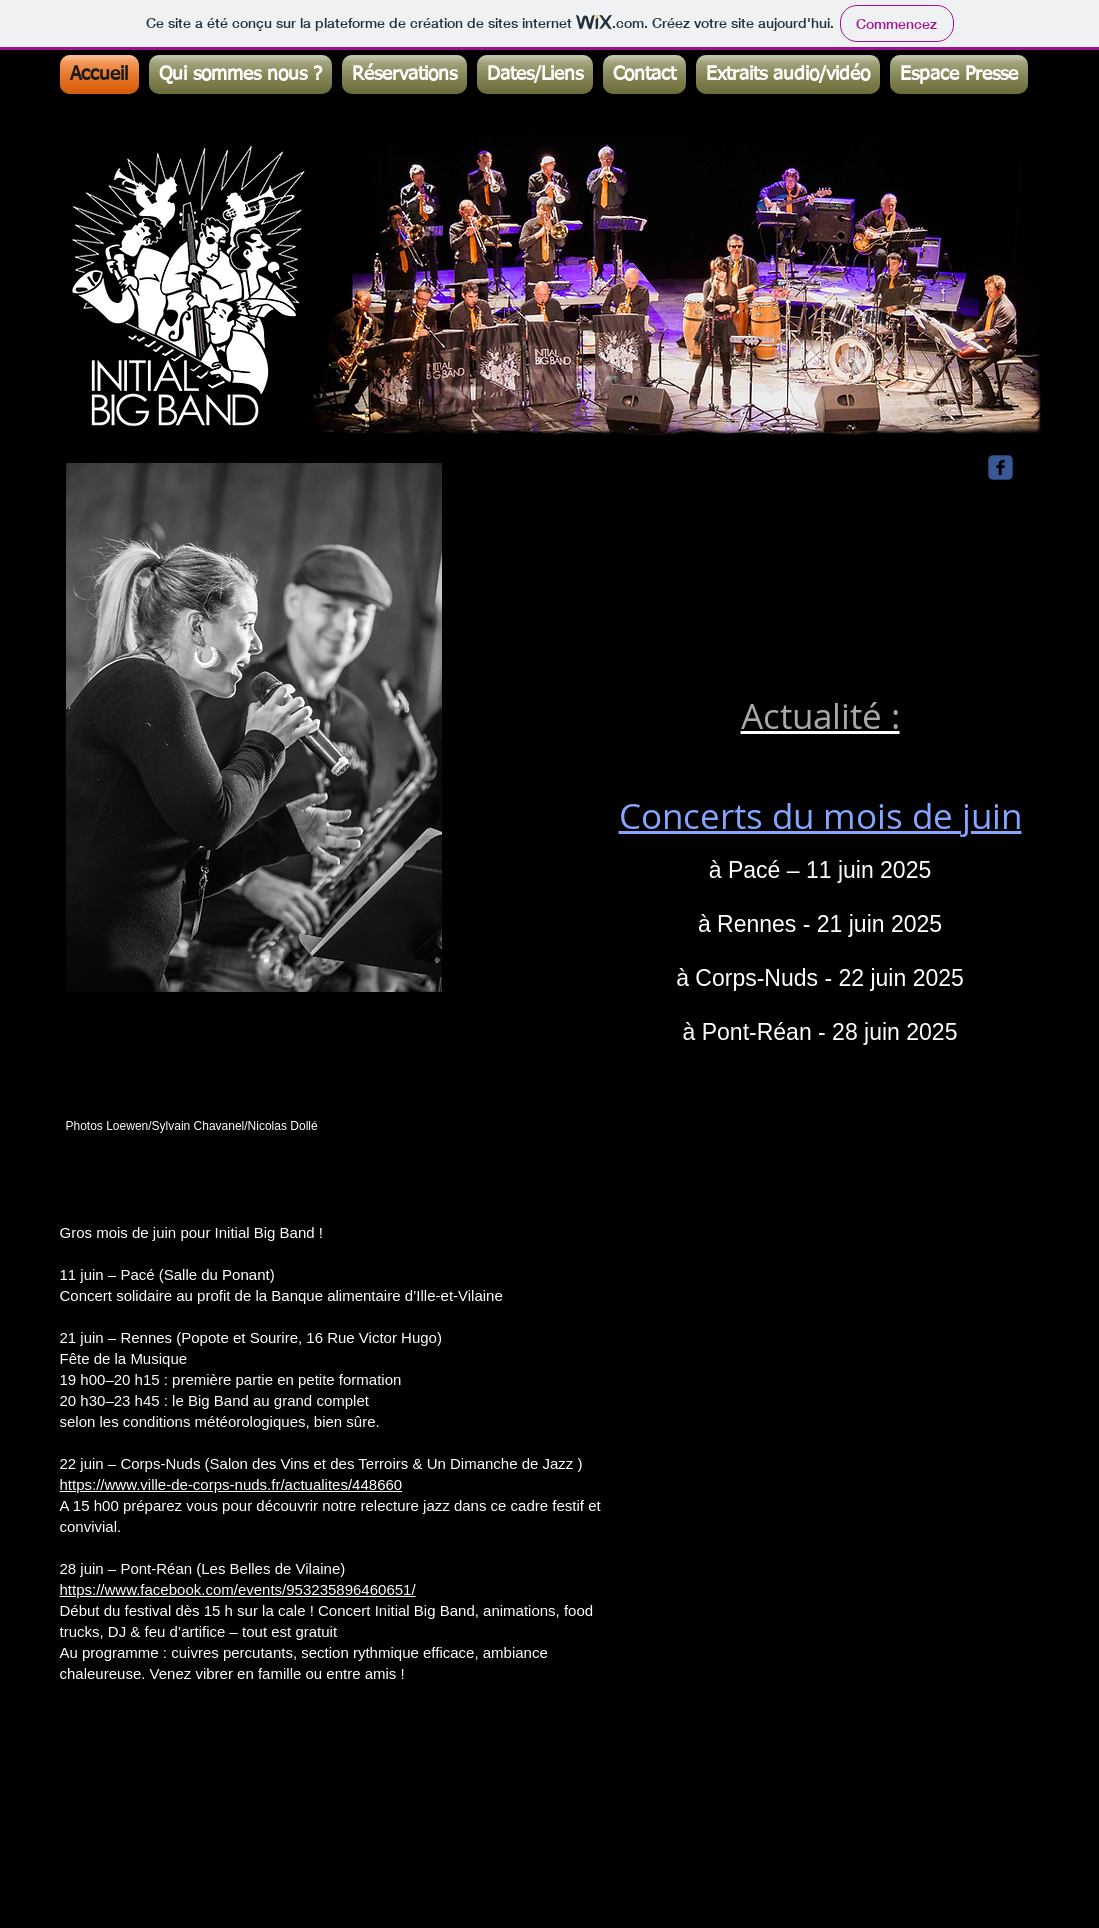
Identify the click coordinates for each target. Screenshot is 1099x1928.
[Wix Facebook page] (1000, 467)
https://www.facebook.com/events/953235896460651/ (238, 1589)
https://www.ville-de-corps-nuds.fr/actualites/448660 (231, 1484)
